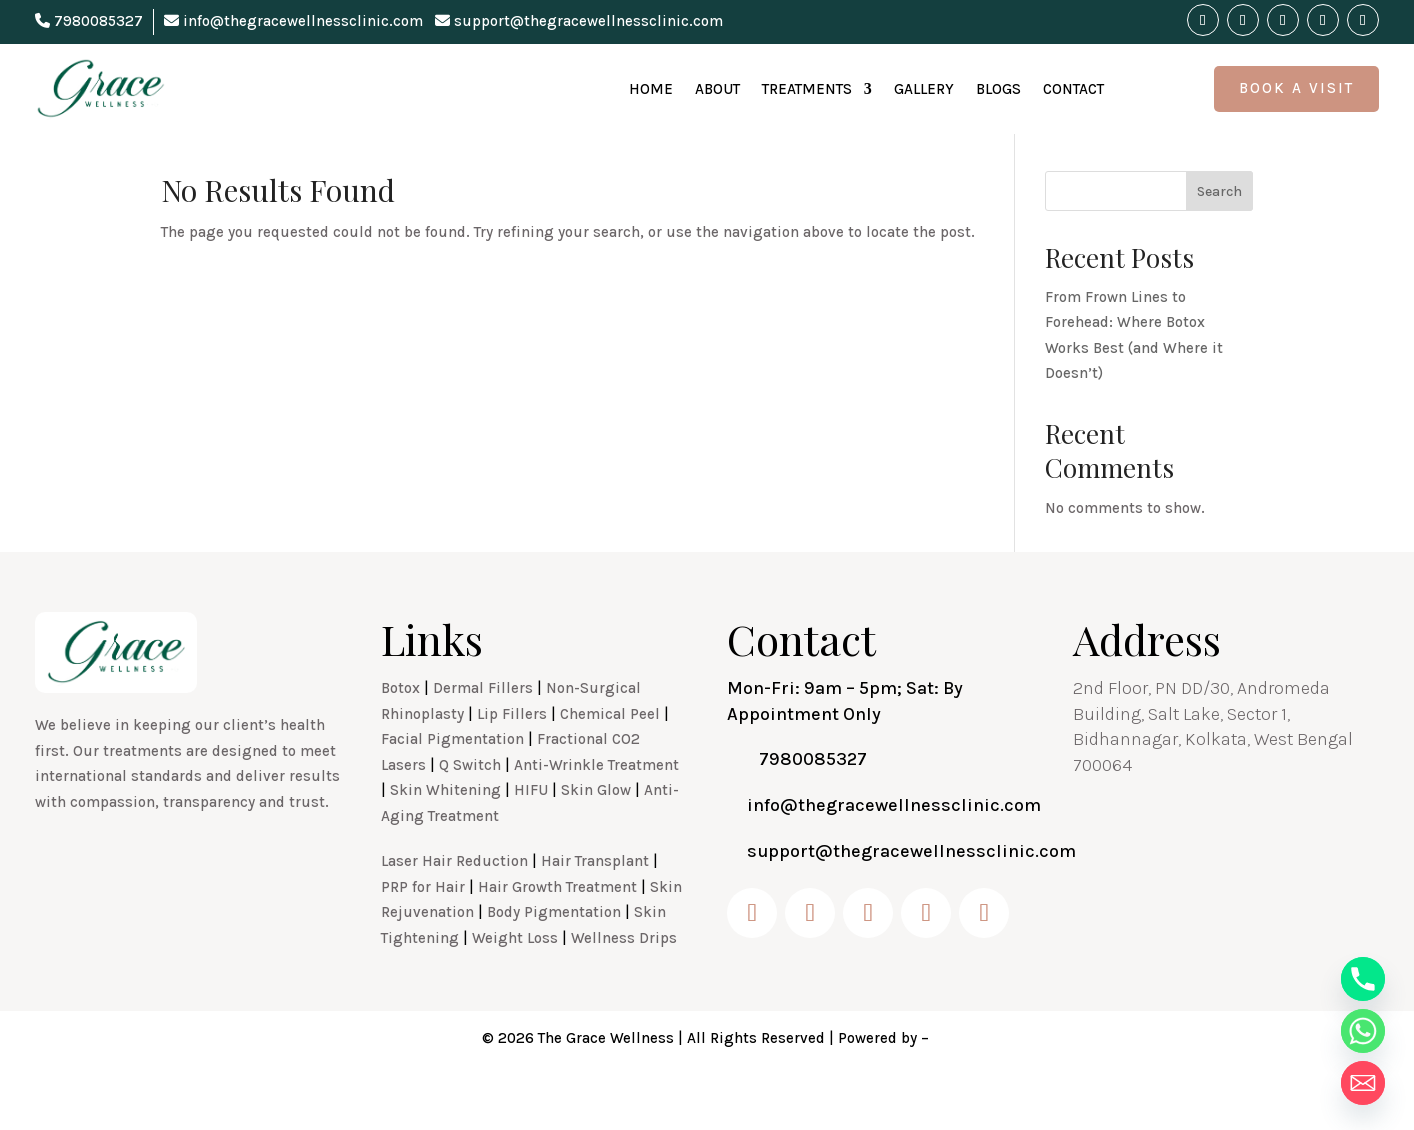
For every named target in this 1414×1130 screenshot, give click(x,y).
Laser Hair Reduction (454, 905)
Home (651, 89)
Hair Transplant (595, 905)
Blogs (998, 89)
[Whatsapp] (1363, 1031)
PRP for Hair (423, 931)
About (717, 89)
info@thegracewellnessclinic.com (293, 21)
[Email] (1363, 1083)
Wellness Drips (624, 982)
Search (1219, 235)
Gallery (924, 89)
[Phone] (1363, 979)
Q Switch (470, 809)
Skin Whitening (445, 834)
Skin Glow (596, 834)
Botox (400, 732)
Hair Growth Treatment (557, 931)
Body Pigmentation (554, 956)
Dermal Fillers (483, 732)
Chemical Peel (610, 758)
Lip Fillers (512, 758)
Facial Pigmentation (452, 783)
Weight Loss (515, 982)
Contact (1073, 89)
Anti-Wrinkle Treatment (596, 809)
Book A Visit (1296, 88)
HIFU (531, 834)
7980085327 (89, 21)
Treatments (807, 89)
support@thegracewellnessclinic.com (579, 21)
